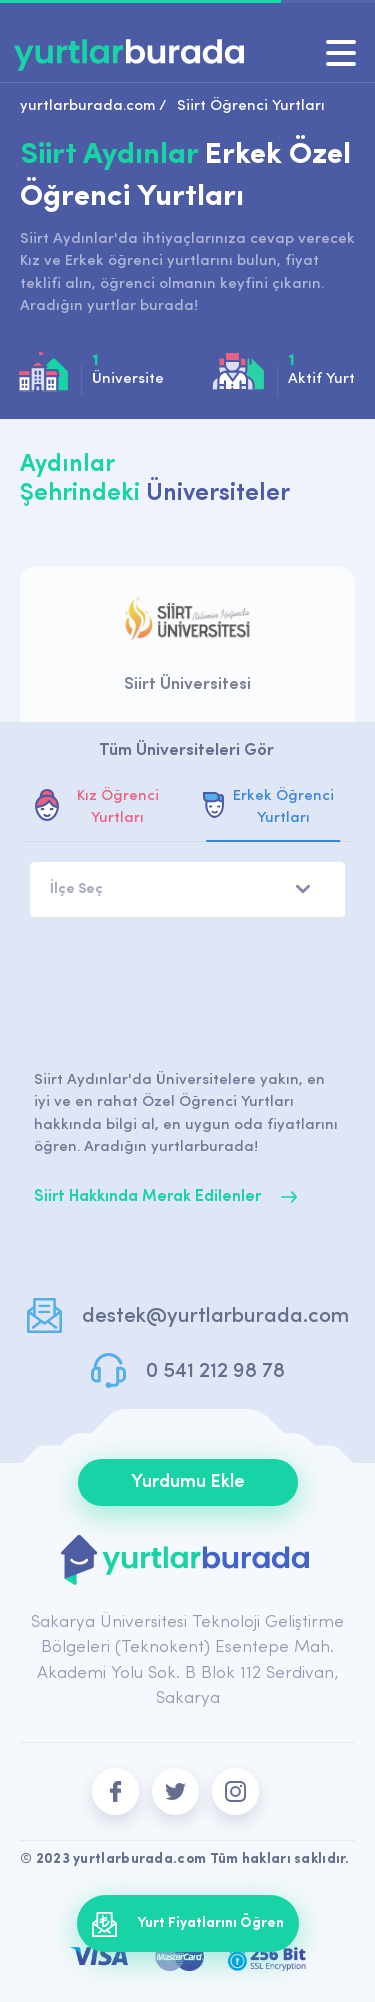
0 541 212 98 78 (215, 1371)
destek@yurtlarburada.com (215, 1316)
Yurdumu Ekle (188, 1482)
